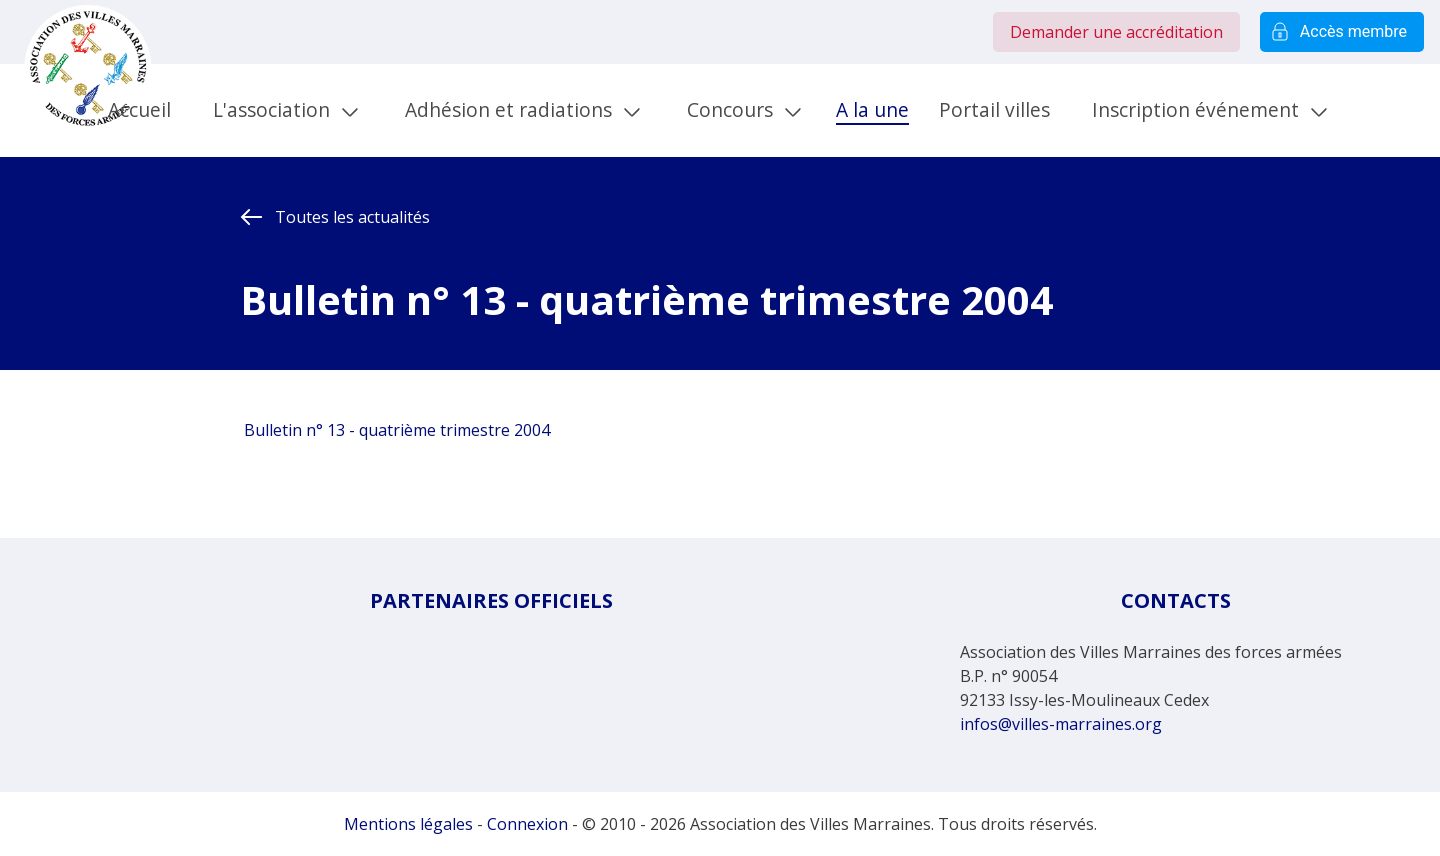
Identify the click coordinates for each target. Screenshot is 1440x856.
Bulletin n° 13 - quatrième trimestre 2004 (395, 430)
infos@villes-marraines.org (1061, 724)
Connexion (527, 824)
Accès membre (1342, 32)
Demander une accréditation (1116, 32)
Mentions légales (408, 824)
